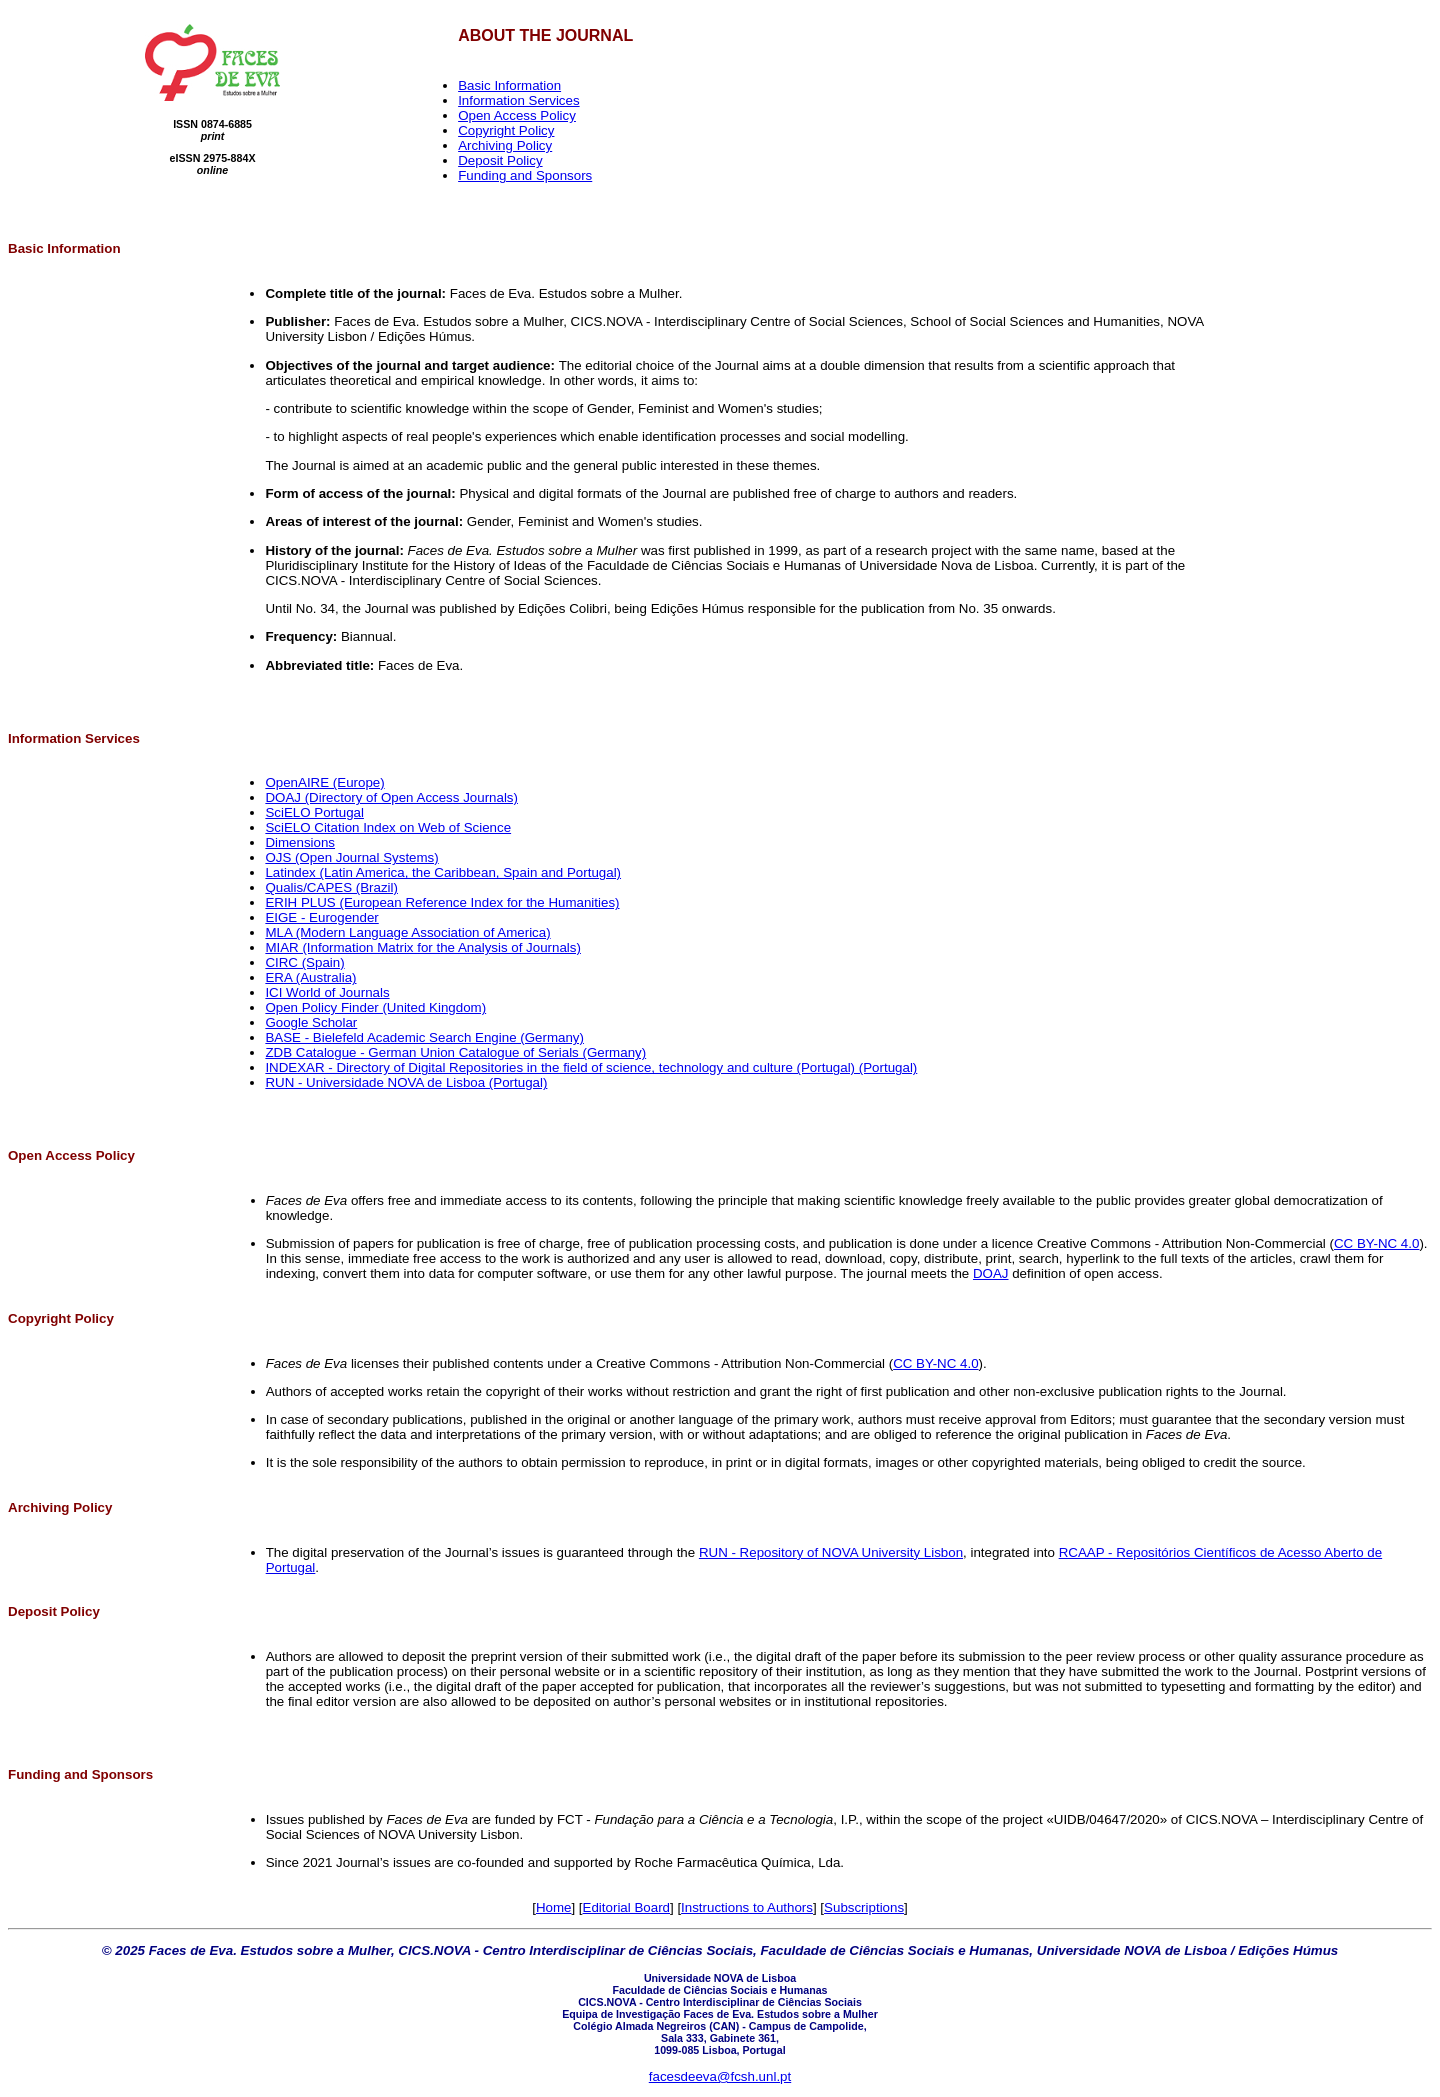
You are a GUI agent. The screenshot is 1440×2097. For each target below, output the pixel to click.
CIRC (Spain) (304, 962)
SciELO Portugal (314, 812)
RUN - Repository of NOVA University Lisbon (831, 1552)
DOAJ (991, 1273)
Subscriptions (864, 1907)
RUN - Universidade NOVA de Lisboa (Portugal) (406, 1082)
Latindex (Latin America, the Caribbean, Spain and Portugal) (443, 872)
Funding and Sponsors (525, 175)
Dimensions (300, 842)
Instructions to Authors (747, 1907)
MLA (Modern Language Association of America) (407, 932)
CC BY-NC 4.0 (1376, 1243)
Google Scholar (311, 1022)
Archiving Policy (505, 145)
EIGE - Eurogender (321, 917)
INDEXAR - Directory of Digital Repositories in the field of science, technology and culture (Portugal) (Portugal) (591, 1067)
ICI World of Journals (327, 992)
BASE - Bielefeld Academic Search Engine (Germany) (424, 1037)
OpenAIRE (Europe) (324, 782)
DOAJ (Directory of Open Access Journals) (391, 797)
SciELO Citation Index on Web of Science (388, 827)
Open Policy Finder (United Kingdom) (375, 1007)
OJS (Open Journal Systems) (351, 857)
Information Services (518, 100)
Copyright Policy (506, 130)
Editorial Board (626, 1907)
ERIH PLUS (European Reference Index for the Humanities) (442, 902)
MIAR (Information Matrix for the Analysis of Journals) (423, 947)
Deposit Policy (500, 160)
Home (554, 1907)
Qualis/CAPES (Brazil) (331, 887)
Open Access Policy (517, 115)
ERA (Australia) (310, 977)
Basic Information (509, 85)
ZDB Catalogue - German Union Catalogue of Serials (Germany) (455, 1052)
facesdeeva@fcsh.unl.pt (720, 2076)
